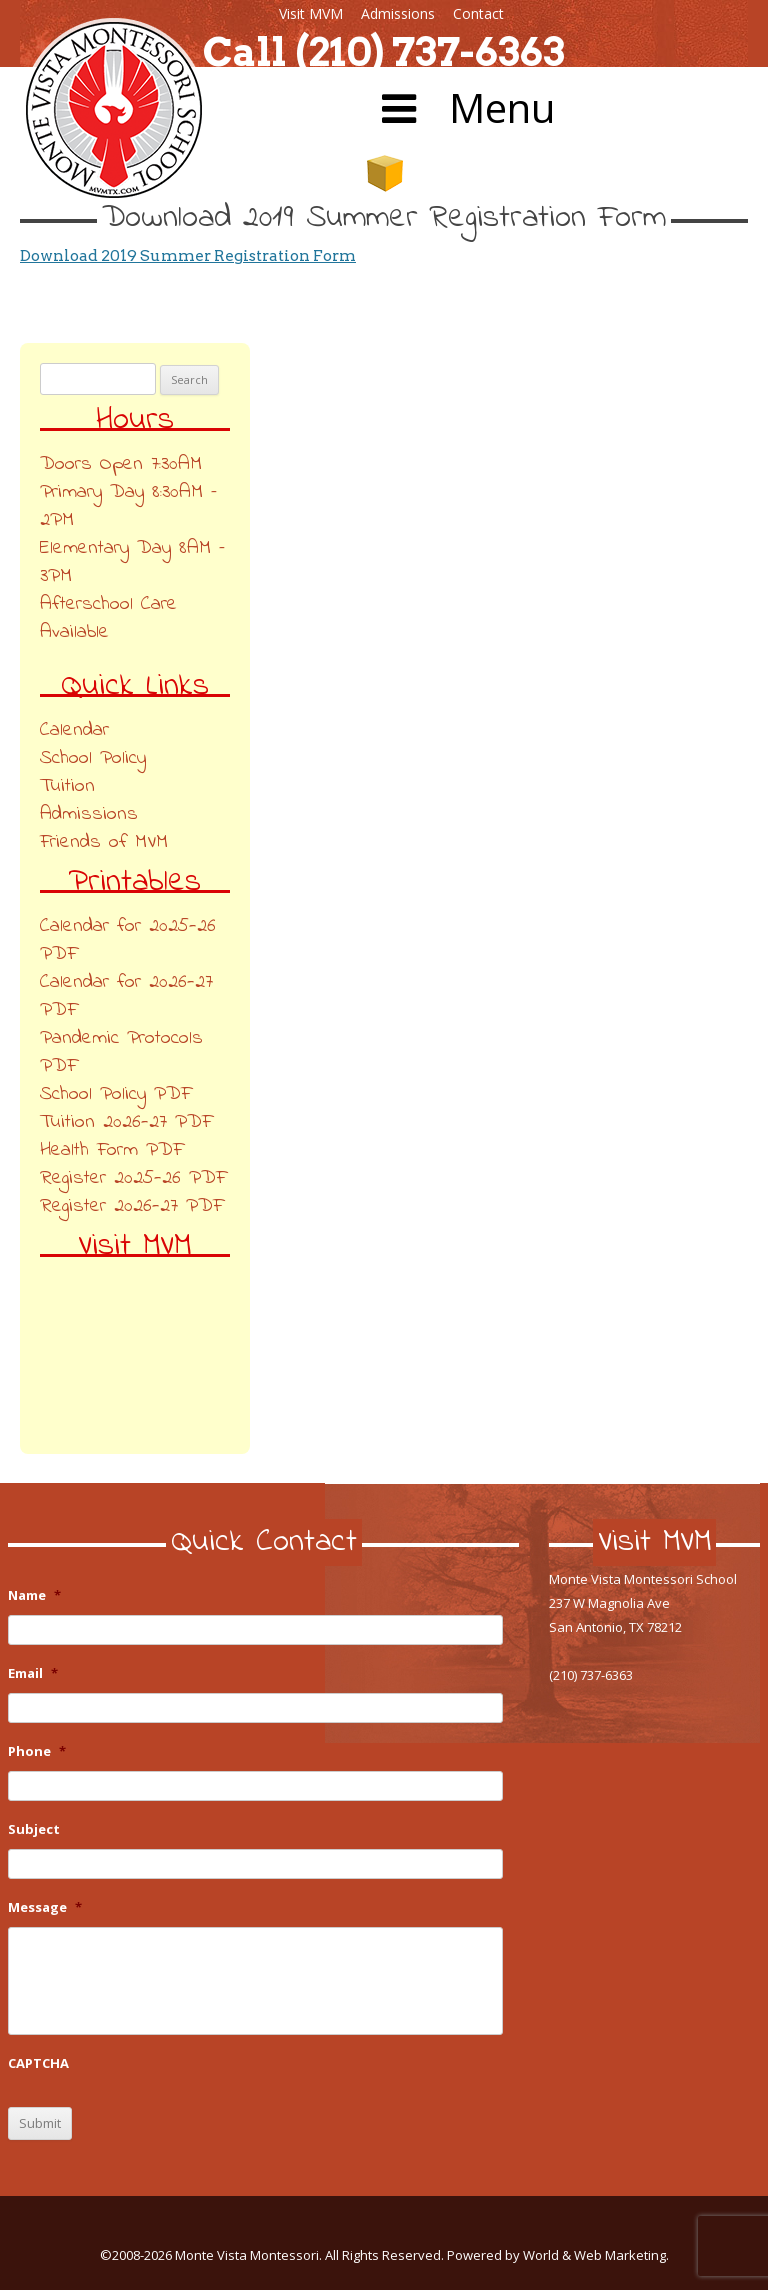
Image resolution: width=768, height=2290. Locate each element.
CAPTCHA (38, 2063)
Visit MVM (311, 13)
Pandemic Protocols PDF (121, 1052)
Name (34, 1595)
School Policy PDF (115, 1094)
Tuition (67, 786)
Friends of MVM (104, 842)
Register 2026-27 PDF (131, 1206)
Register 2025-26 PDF (133, 1178)
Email (33, 1673)
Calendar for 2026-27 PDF (126, 996)
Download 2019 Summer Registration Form (188, 255)
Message (45, 1907)
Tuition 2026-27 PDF (126, 1122)
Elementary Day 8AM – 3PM (132, 562)
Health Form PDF (111, 1150)
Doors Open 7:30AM (121, 464)
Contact (478, 13)
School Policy (93, 758)
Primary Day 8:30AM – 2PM (128, 506)
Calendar (74, 730)
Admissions (398, 13)
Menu (464, 107)
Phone (37, 1751)
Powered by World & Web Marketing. (558, 2255)
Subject (34, 1829)
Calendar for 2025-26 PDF (128, 940)
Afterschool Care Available (108, 618)
